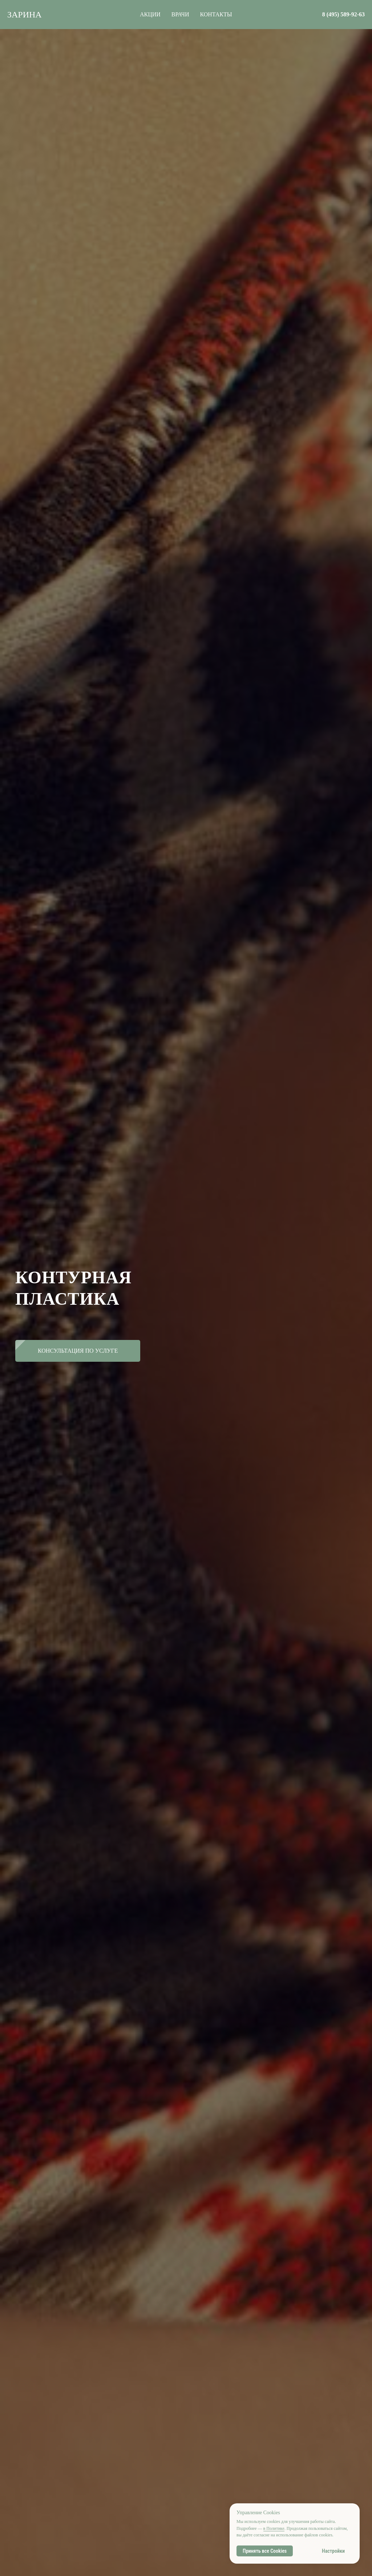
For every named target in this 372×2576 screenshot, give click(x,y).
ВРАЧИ (180, 14)
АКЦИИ (150, 14)
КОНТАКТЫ (216, 14)
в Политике (273, 2528)
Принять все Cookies (265, 2551)
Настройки (333, 2551)
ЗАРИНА (24, 14)
